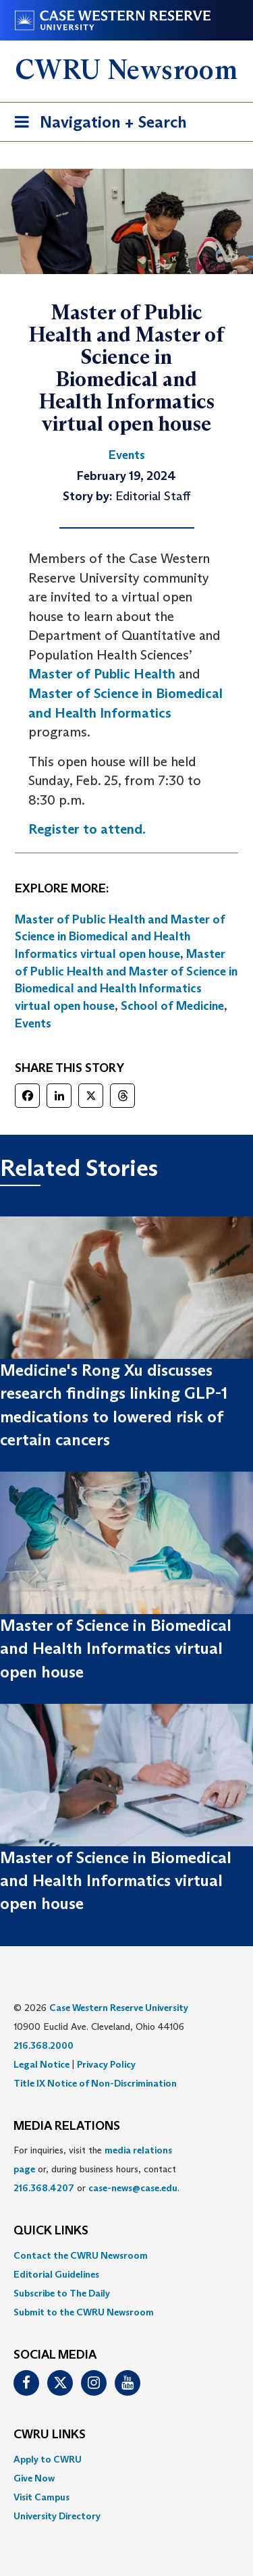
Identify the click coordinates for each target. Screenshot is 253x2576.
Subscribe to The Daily (61, 2293)
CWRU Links (49, 2435)
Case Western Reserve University (118, 2008)
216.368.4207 (43, 2188)
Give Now (34, 2478)
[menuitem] (126, 2255)
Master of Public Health (101, 674)
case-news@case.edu (132, 2188)
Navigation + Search (96, 124)
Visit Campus (41, 2497)
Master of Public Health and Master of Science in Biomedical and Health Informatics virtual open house (120, 936)
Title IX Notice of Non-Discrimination (95, 2083)
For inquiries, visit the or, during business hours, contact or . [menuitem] (96, 2169)
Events (33, 1023)
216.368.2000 (43, 2045)
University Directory (57, 2516)
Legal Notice (41, 2064)
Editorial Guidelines (56, 2274)
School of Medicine (172, 1005)
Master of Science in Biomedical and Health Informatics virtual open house (115, 1648)
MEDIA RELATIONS (66, 2126)
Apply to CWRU (47, 2459)
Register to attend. (87, 829)
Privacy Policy (106, 2064)
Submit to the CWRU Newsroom (83, 2312)
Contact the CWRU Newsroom (80, 2255)
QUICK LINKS (50, 2231)
